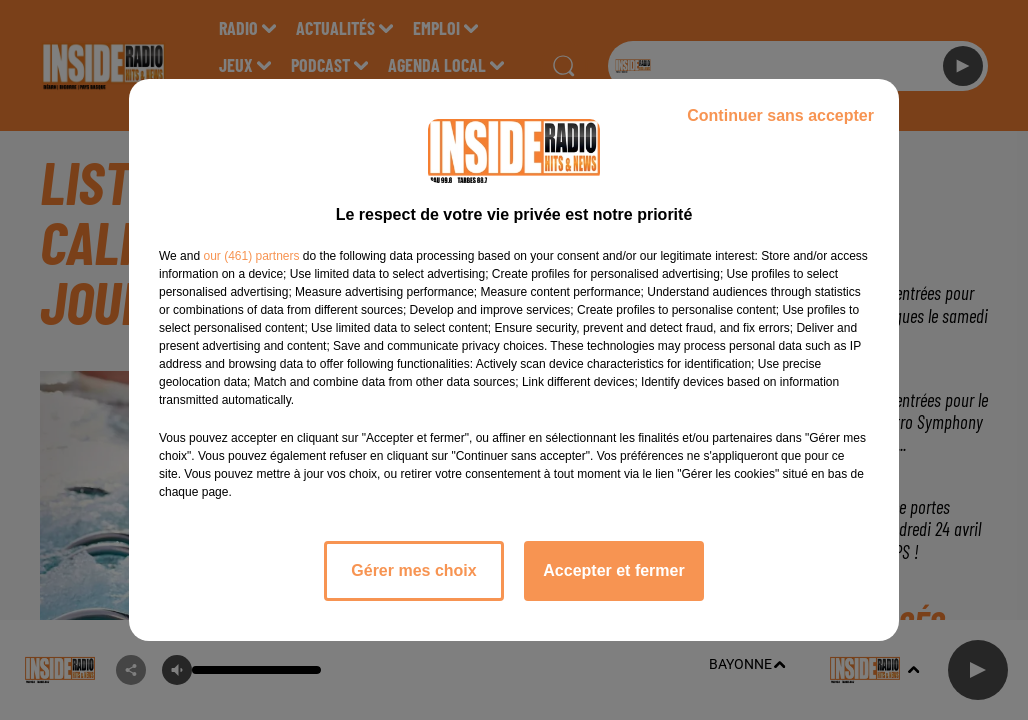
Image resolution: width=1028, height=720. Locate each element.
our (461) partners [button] (251, 256)
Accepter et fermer (613, 570)
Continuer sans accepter (780, 115)
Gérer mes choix (413, 570)
